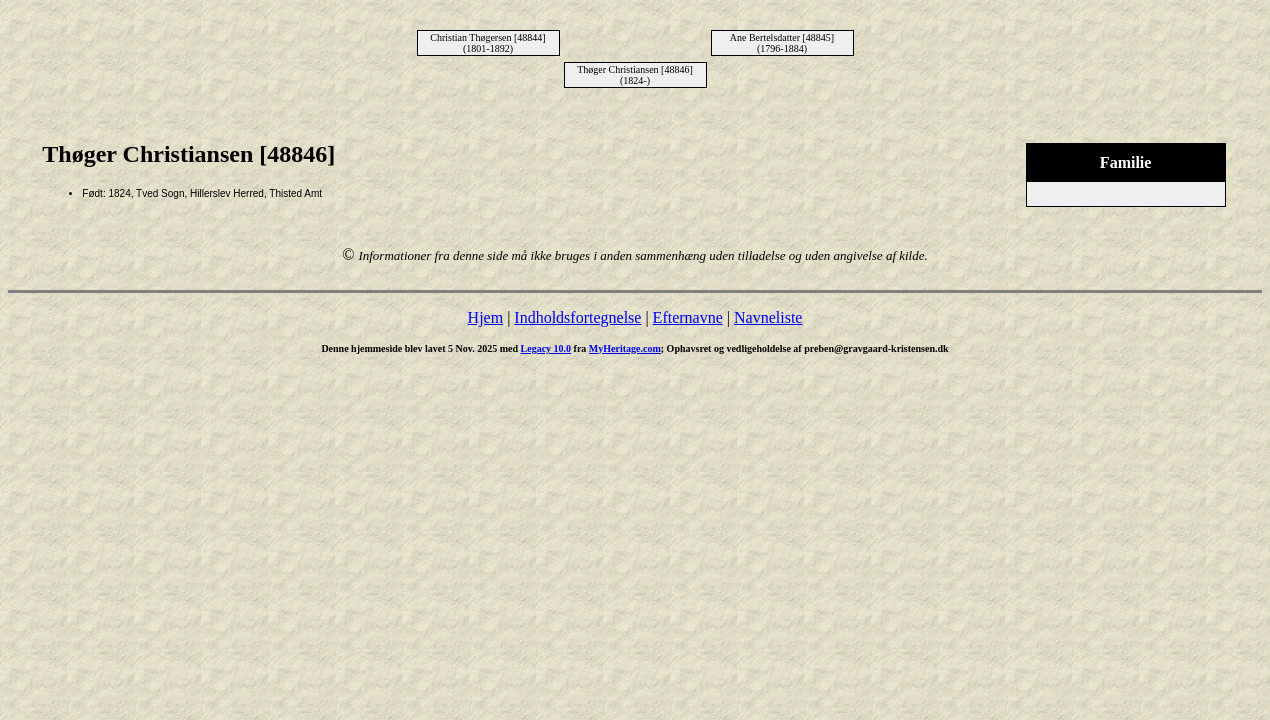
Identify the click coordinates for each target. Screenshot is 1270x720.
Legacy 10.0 (546, 348)
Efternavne (688, 317)
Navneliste (768, 317)
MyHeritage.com (625, 348)
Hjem (486, 317)
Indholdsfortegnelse (577, 317)
